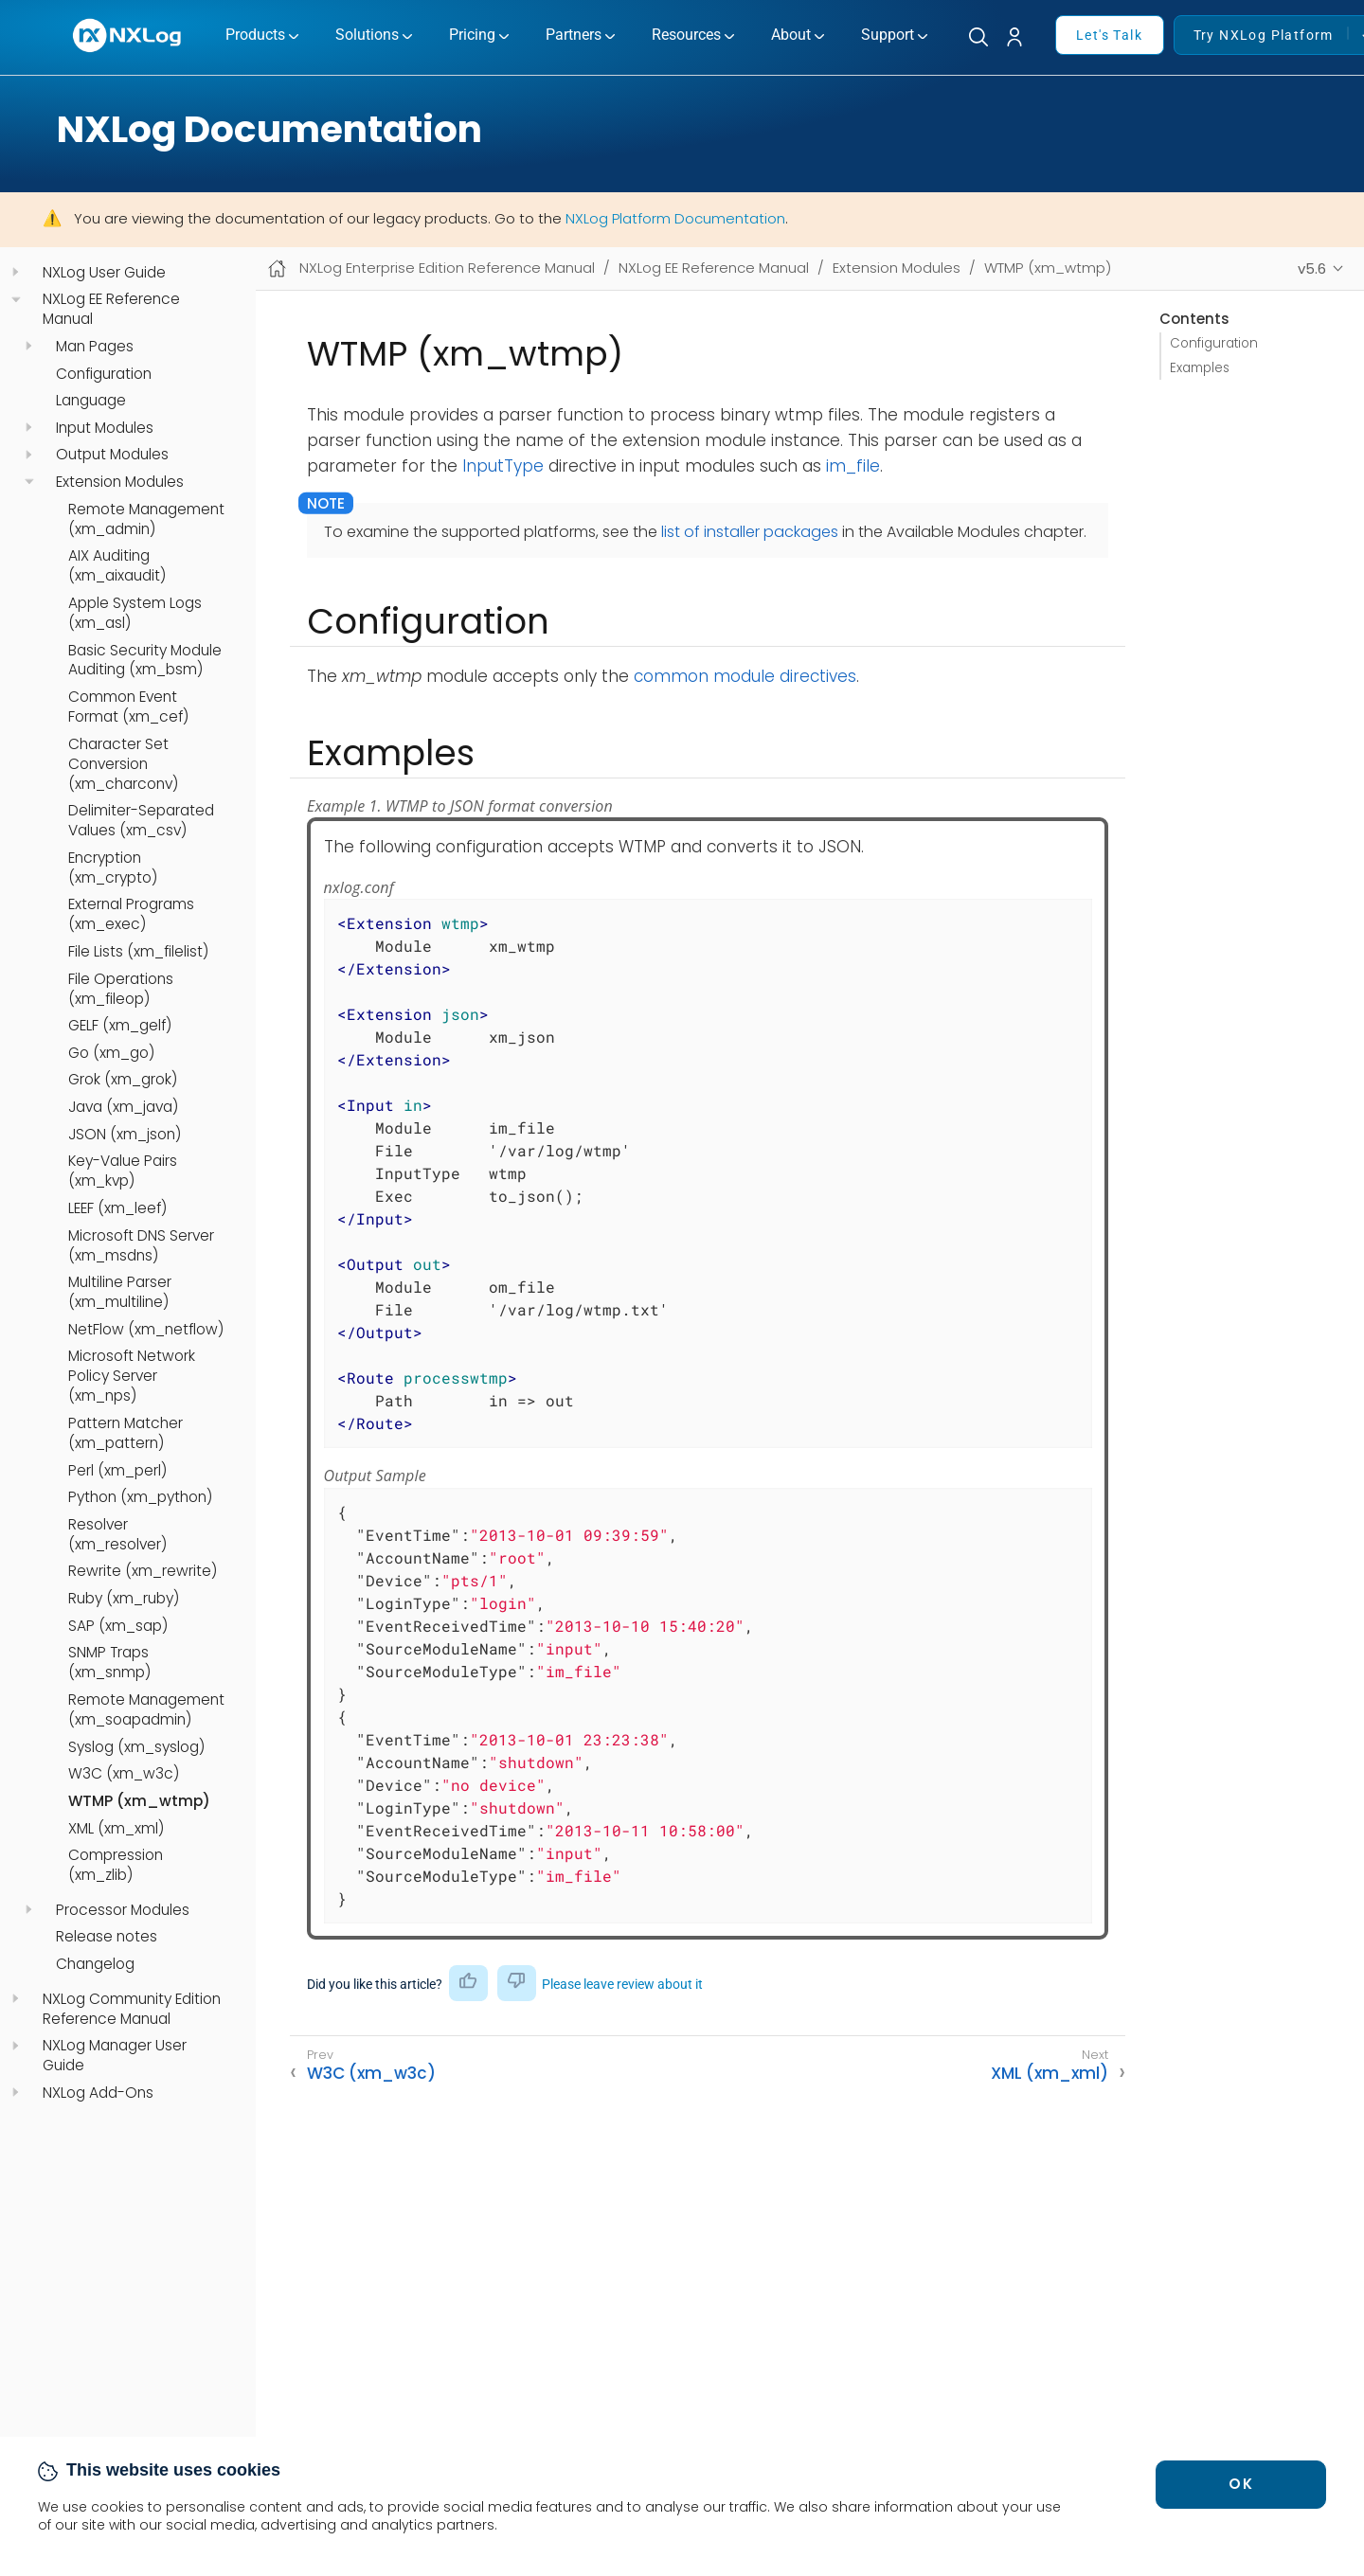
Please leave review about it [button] (622, 1984)
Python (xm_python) (140, 1497)
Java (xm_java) (123, 1107)
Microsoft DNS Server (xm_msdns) (141, 1245)
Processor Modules (122, 1910)
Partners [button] (573, 35)
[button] (1021, 37)
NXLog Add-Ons (98, 2093)
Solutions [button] (367, 35)
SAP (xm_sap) (118, 1626)
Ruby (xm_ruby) (123, 1598)
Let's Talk (1109, 35)
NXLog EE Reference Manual (111, 309)
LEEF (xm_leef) (117, 1208)
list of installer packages (749, 532)
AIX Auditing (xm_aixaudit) (117, 565)
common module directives (745, 676)
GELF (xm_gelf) (119, 1025)
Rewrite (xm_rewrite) (142, 1571)
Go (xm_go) (111, 1053)
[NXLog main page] (128, 35)
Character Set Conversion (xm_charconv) (123, 764)
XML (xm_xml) (116, 1828)
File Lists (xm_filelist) (138, 951)
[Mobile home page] (277, 268)
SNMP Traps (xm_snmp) (109, 1662)
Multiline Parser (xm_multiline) (119, 1292)
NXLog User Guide (104, 272)
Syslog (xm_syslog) (136, 1747)
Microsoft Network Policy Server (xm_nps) (131, 1376)
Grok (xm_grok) (122, 1079)
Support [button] (887, 35)
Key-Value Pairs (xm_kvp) (122, 1171)
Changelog (95, 1964)
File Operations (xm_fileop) (120, 989)
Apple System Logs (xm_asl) (135, 613)
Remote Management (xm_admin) (146, 519)
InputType (503, 466)
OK (1241, 2484)
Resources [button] (686, 35)
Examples (1199, 368)
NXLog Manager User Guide (115, 2055)
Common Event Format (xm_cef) (128, 707)
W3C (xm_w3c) (123, 1773)
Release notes (106, 1936)
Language (91, 400)
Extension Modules (120, 482)
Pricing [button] (472, 35)
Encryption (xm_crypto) (112, 868)
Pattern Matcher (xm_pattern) (125, 1433)
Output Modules (112, 454)
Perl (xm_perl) (117, 1470)
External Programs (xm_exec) (131, 914)
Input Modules (104, 428)
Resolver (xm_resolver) (117, 1534)
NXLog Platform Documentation (675, 218)
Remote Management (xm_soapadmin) (146, 1709)
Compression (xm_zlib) (115, 1865)
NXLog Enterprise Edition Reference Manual (447, 267)
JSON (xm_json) (124, 1134)
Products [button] (255, 35)
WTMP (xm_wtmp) (139, 1801)
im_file (853, 466)
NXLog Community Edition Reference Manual (132, 2009)
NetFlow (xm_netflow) (146, 1329)
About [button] (791, 35)
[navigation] (16, 272)
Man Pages (95, 346)
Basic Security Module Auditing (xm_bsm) (145, 660)
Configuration (104, 374)
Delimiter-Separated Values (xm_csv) (141, 820)
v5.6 (1312, 268)
